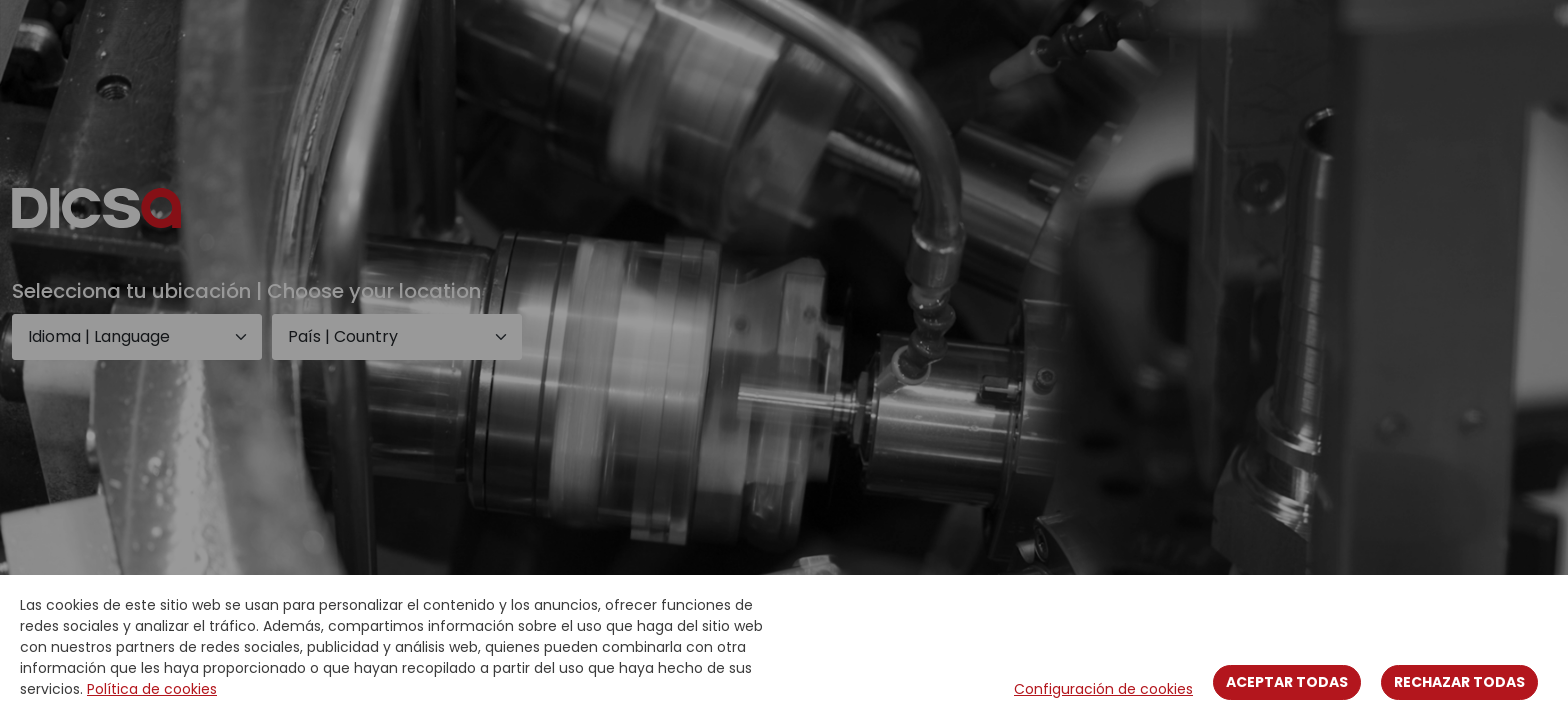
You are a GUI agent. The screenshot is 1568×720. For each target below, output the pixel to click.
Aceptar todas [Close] (1287, 682)
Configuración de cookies (1103, 689)
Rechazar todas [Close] (1459, 682)
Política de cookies (152, 689)
